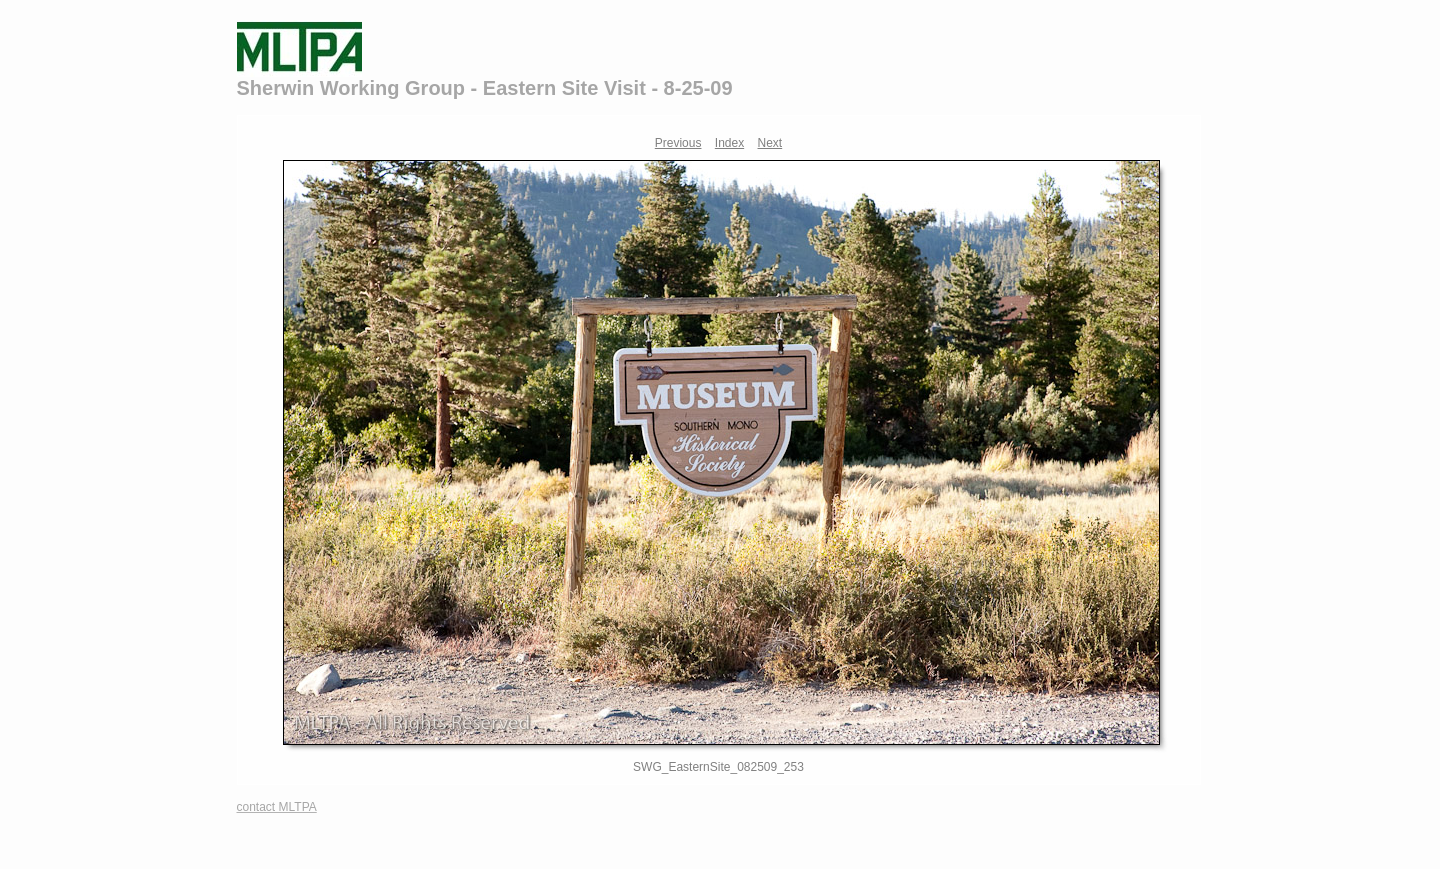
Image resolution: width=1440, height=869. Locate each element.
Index (729, 143)
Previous (678, 143)
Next (770, 143)
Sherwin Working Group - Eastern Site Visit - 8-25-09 (485, 88)
